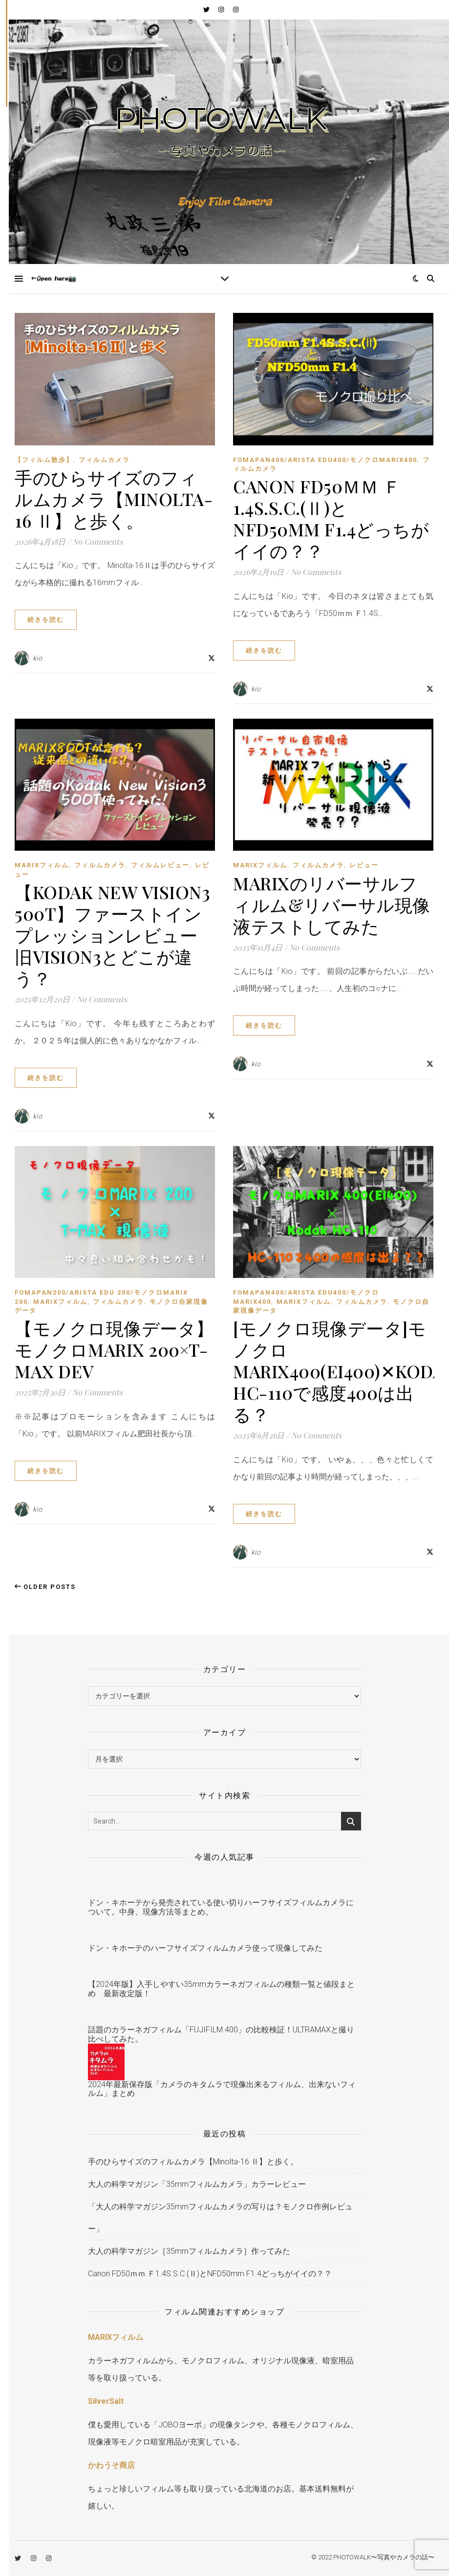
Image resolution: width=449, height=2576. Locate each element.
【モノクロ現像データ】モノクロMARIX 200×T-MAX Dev (114, 1349)
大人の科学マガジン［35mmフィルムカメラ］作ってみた (189, 2251)
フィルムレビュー (160, 865)
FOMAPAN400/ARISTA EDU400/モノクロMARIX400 (325, 459)
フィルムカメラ (104, 459)
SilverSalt (106, 2401)
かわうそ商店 (111, 2465)
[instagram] (221, 9)
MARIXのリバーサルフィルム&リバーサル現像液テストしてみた (331, 904)
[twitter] (207, 9)
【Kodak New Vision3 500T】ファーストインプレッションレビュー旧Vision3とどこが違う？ (112, 935)
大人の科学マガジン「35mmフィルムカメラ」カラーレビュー (197, 2184)
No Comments (97, 541)
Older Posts (45, 1586)
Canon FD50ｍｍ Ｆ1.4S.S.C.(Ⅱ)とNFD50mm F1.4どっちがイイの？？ (331, 518)
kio (38, 658)
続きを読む (45, 619)
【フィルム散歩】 (44, 459)
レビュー (364, 865)
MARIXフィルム (42, 865)
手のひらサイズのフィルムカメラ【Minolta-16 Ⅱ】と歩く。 (114, 498)
